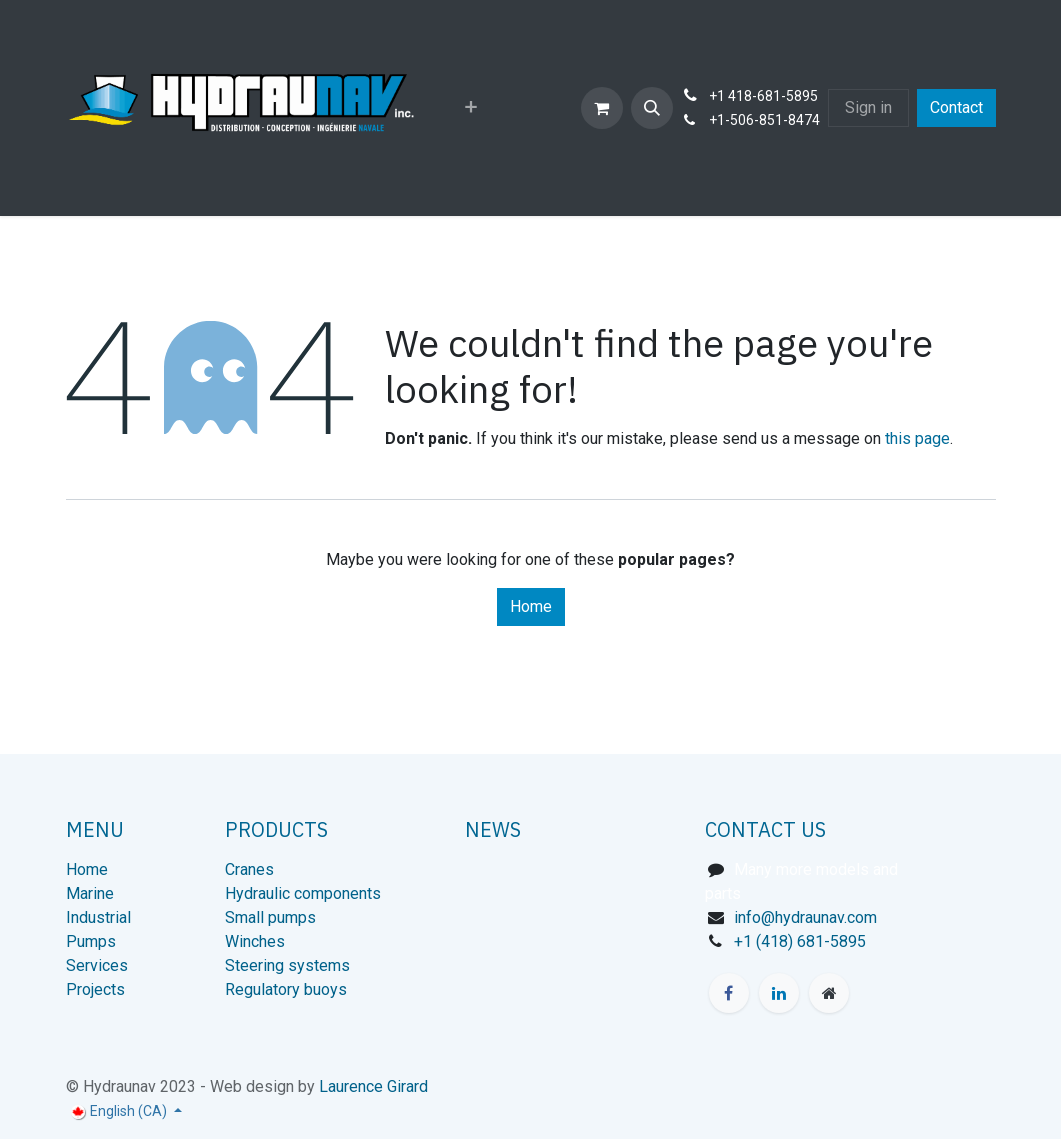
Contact (956, 107)
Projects (95, 989)
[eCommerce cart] (602, 108)
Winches (255, 941)
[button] (652, 108)
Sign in (868, 107)
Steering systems (287, 965)
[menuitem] (471, 108)
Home (531, 606)
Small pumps (270, 917)
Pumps (91, 941)
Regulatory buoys (286, 989)
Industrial (98, 917)
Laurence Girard (373, 1086)
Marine (90, 893)
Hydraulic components (303, 893)
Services (97, 965)
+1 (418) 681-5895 (800, 941)
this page (917, 438)
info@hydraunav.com (805, 917)
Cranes (249, 869)
